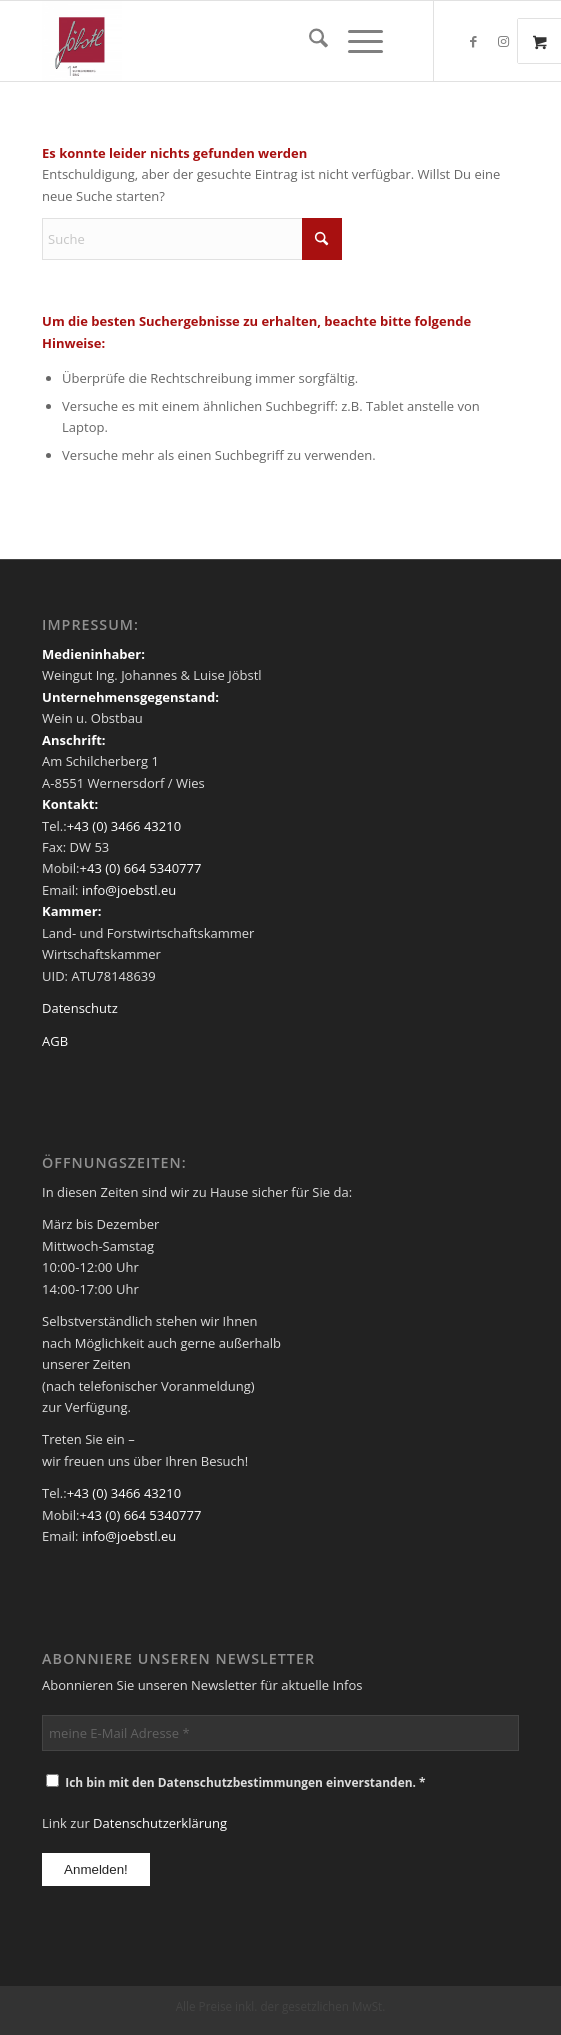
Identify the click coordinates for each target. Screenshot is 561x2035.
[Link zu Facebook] (474, 41)
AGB (55, 1041)
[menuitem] (308, 41)
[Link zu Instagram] (504, 41)
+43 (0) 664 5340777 (141, 868)
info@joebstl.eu (128, 890)
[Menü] (355, 41)
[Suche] (308, 41)
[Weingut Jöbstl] (232, 41)
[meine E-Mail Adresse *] (280, 1733)
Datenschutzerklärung (160, 1823)
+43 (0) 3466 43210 (124, 826)
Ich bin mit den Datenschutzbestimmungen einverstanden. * (236, 1782)
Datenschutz (80, 1008)
